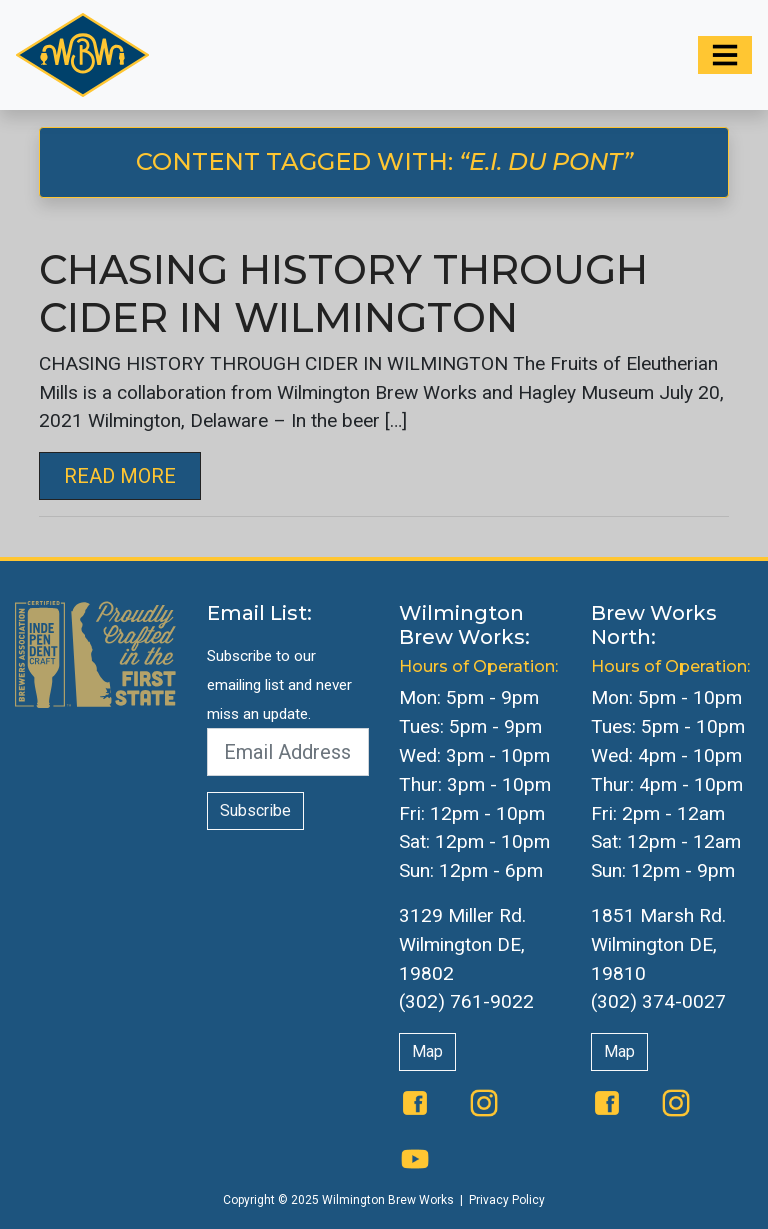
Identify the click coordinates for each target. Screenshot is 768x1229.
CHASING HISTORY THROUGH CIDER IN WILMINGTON (343, 293)
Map (427, 1051)
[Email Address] (288, 752)
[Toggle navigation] (725, 55)
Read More (120, 476)
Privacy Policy (507, 1200)
